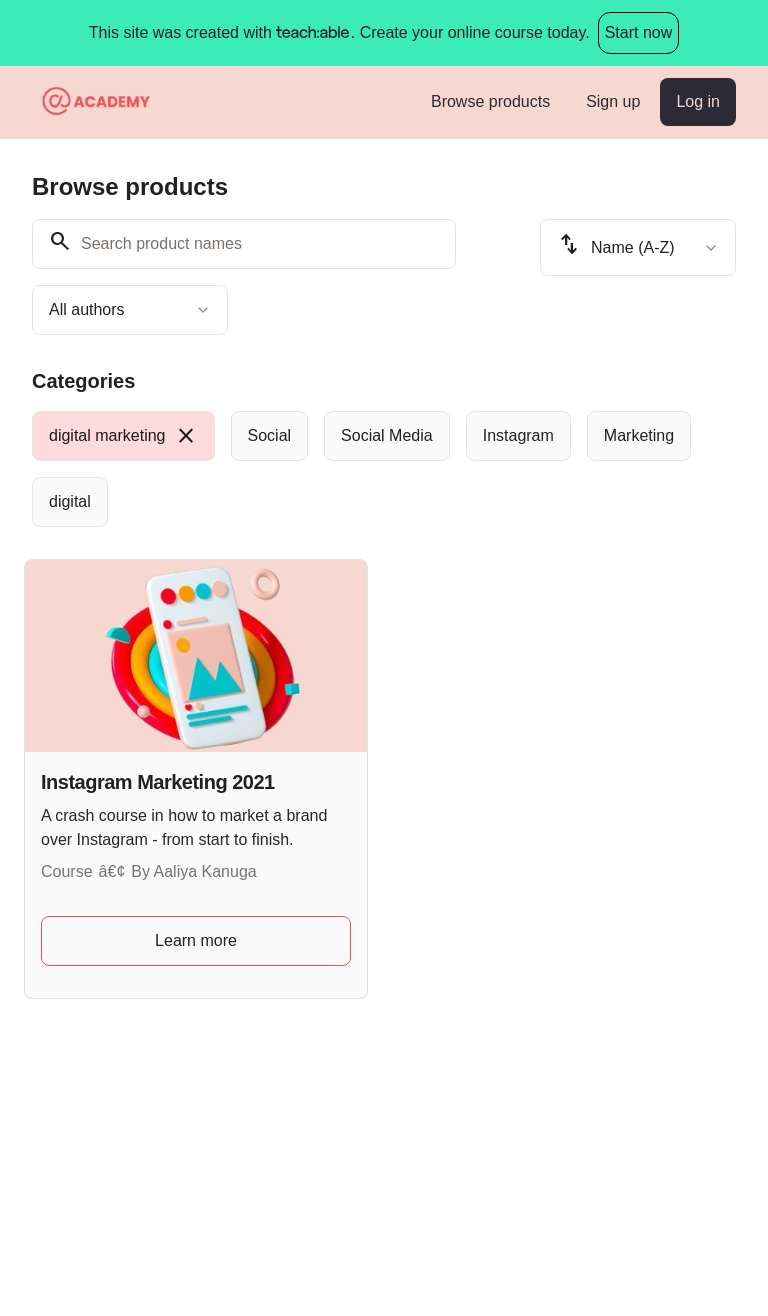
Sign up (613, 101)
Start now (639, 32)
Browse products (490, 101)
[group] (384, 469)
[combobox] (130, 310)
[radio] (123, 436)
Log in (698, 101)
